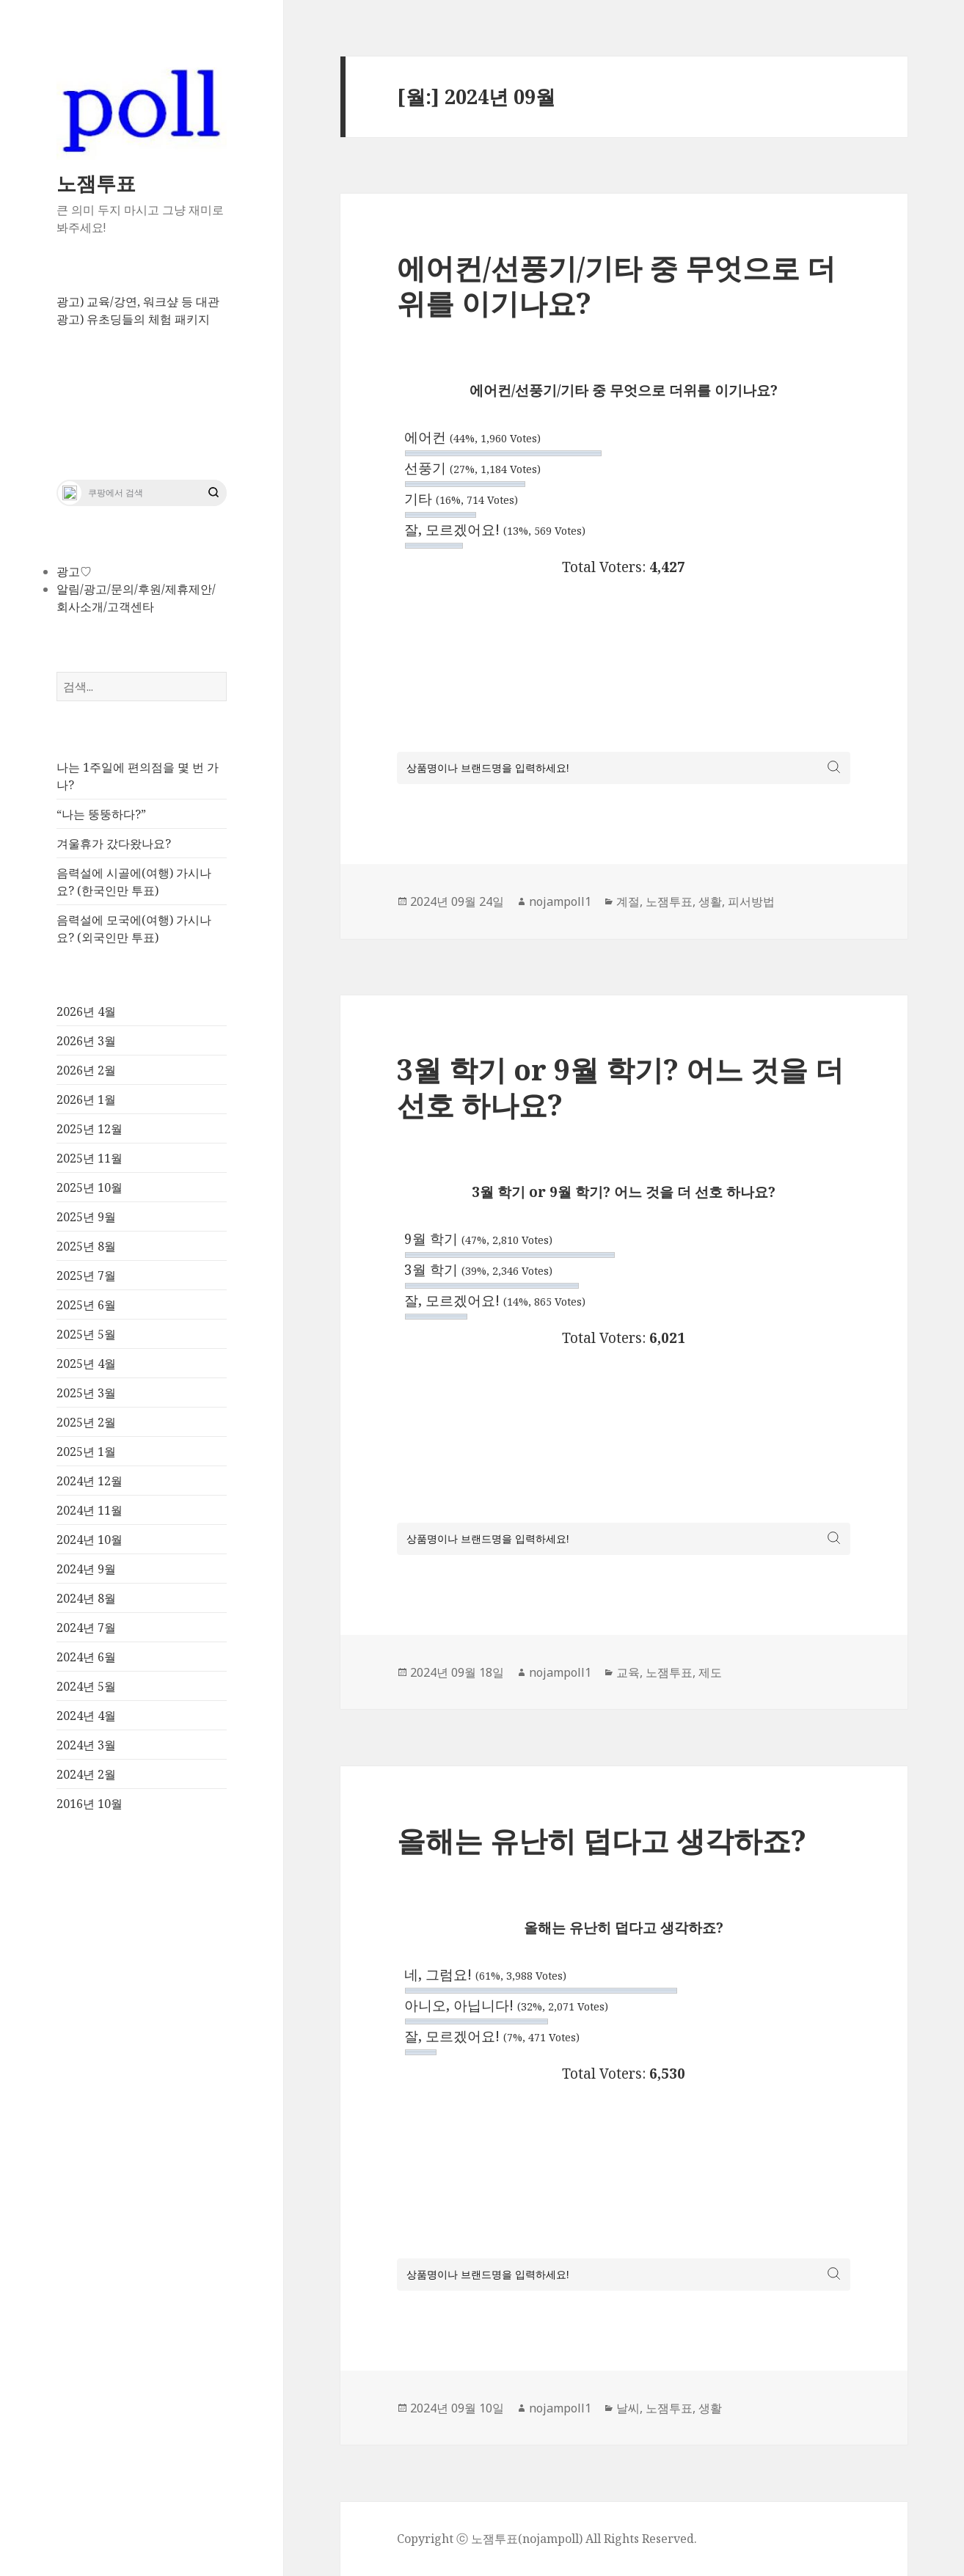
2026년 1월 (86, 1099)
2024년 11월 (89, 1510)
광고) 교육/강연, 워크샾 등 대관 (137, 301)
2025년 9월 (86, 1217)
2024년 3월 (86, 1745)
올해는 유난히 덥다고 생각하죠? (601, 1840)
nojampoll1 (560, 901)
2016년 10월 (89, 1804)
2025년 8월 (86, 1246)
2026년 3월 (86, 1041)
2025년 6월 (86, 1305)
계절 (628, 901)
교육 (628, 1672)
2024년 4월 (86, 1716)
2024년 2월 (86, 1774)
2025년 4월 (86, 1363)
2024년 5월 (86, 1686)
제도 (710, 1672)
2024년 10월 (89, 1540)
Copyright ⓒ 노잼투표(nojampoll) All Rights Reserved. (547, 2539)
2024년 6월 (86, 1657)
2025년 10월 (89, 1187)
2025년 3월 (86, 1393)
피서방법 (751, 901)
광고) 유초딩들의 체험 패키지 (133, 319)
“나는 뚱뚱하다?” (101, 814)
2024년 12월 (89, 1481)
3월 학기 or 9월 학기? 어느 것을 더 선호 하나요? (620, 1087)
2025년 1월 (86, 1451)
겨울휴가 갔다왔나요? (113, 843)
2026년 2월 (86, 1070)
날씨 (628, 2408)
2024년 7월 (86, 1628)
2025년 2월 (86, 1422)
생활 (710, 901)
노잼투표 (96, 183)
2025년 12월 (89, 1129)
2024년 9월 (86, 1569)
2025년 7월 (86, 1275)
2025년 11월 (89, 1158)
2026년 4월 (86, 1011)
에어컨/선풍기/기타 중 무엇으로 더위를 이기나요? (616, 285)
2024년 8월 (86, 1598)
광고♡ (74, 571)
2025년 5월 (86, 1334)
